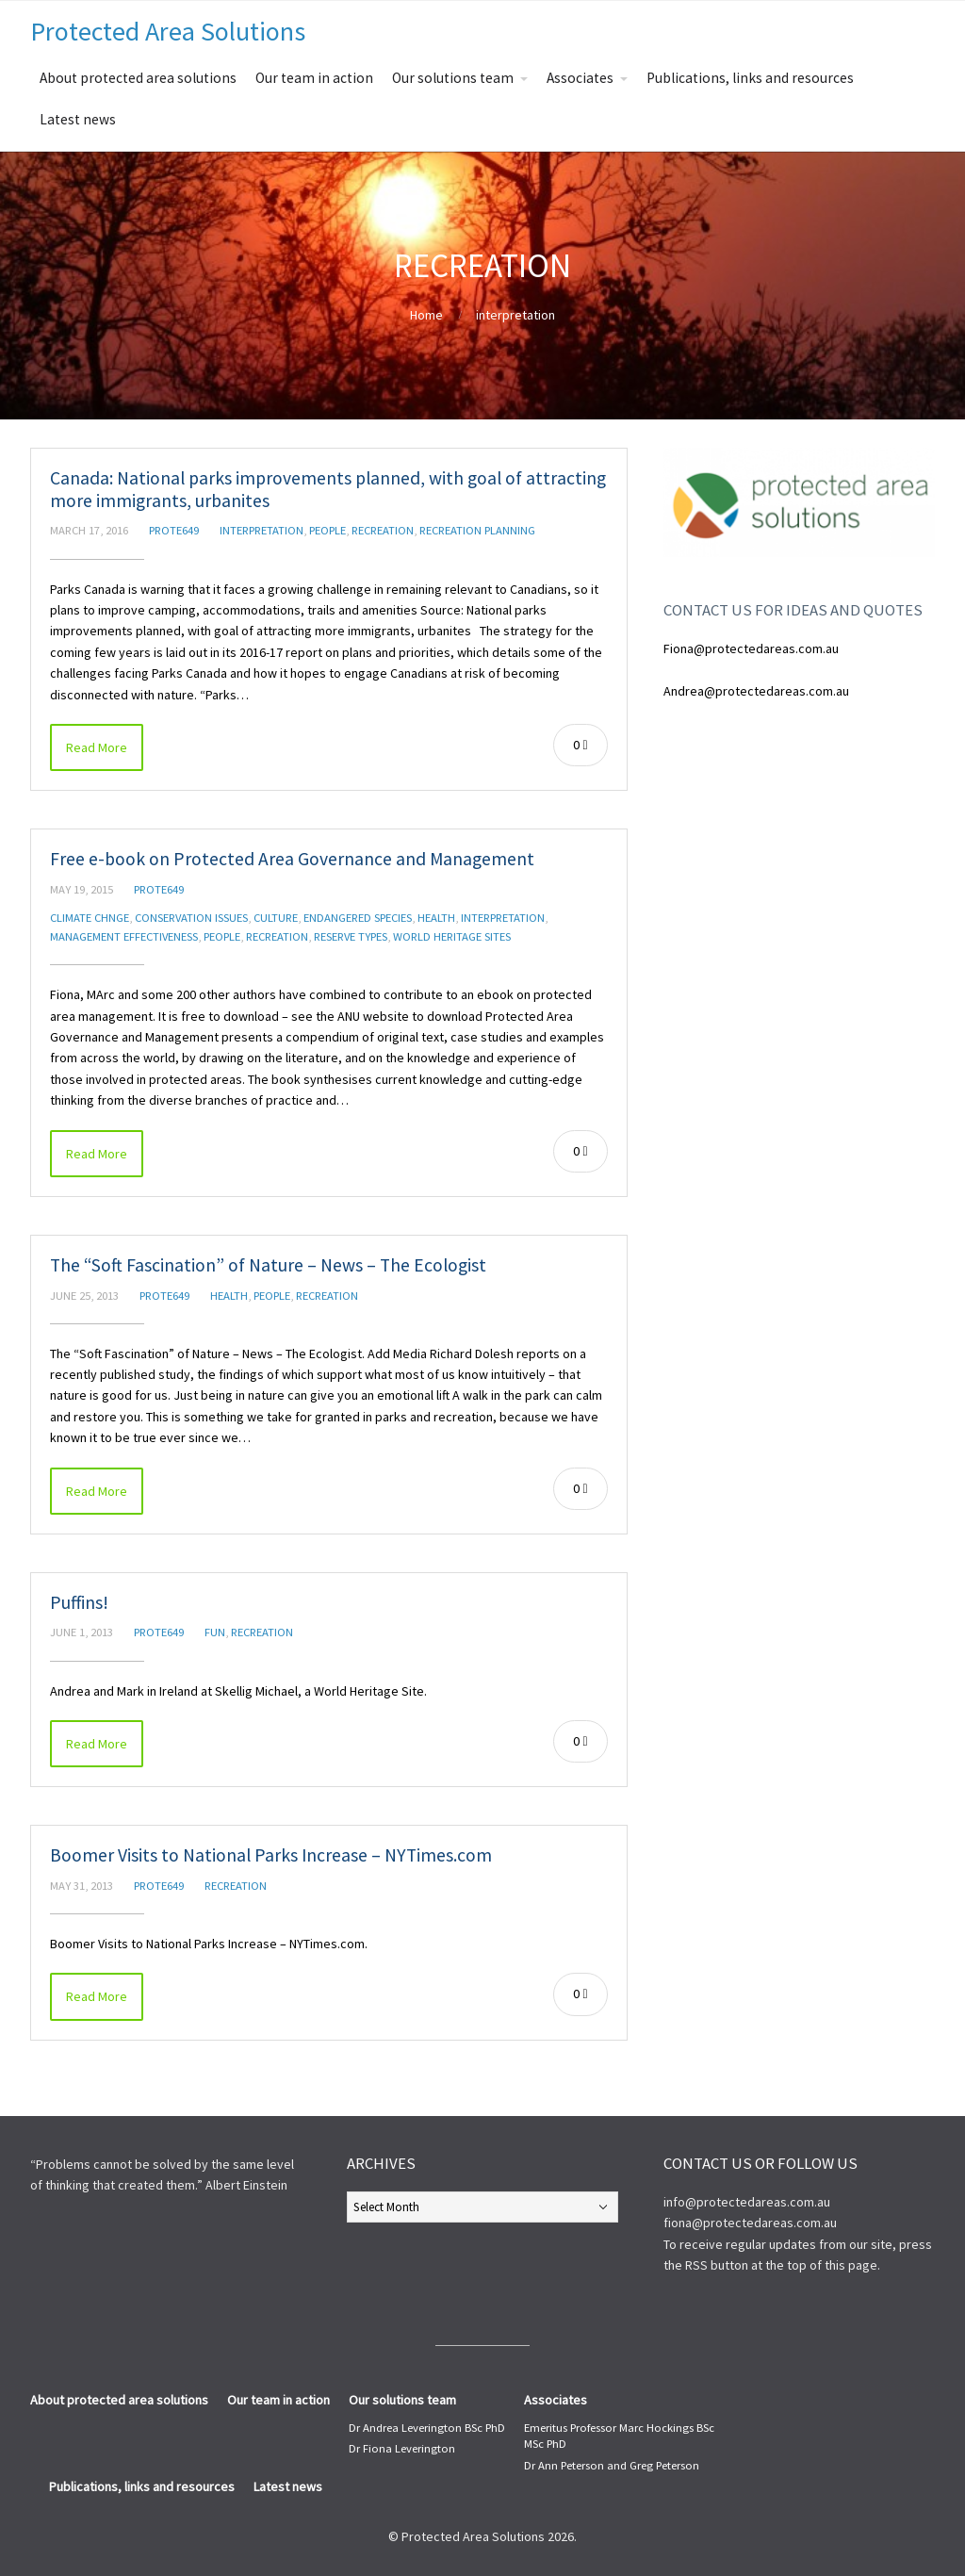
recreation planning (477, 530)
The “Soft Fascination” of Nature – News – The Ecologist (268, 1265)
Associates (580, 78)
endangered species (357, 918)
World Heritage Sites (452, 936)
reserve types (350, 936)
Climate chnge (89, 918)
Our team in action (314, 78)
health (436, 918)
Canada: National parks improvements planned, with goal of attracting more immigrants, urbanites (328, 489)
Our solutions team (453, 78)
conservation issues (191, 918)
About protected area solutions (138, 78)
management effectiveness (124, 936)
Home (426, 314)
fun (214, 1632)
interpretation (515, 314)
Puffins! (79, 1602)
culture (276, 918)
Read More (96, 747)
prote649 (174, 530)
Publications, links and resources (750, 78)
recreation (383, 530)
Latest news (78, 119)
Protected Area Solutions (167, 31)
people (327, 530)
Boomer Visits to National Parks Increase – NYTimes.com (271, 1855)
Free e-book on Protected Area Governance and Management (292, 858)
